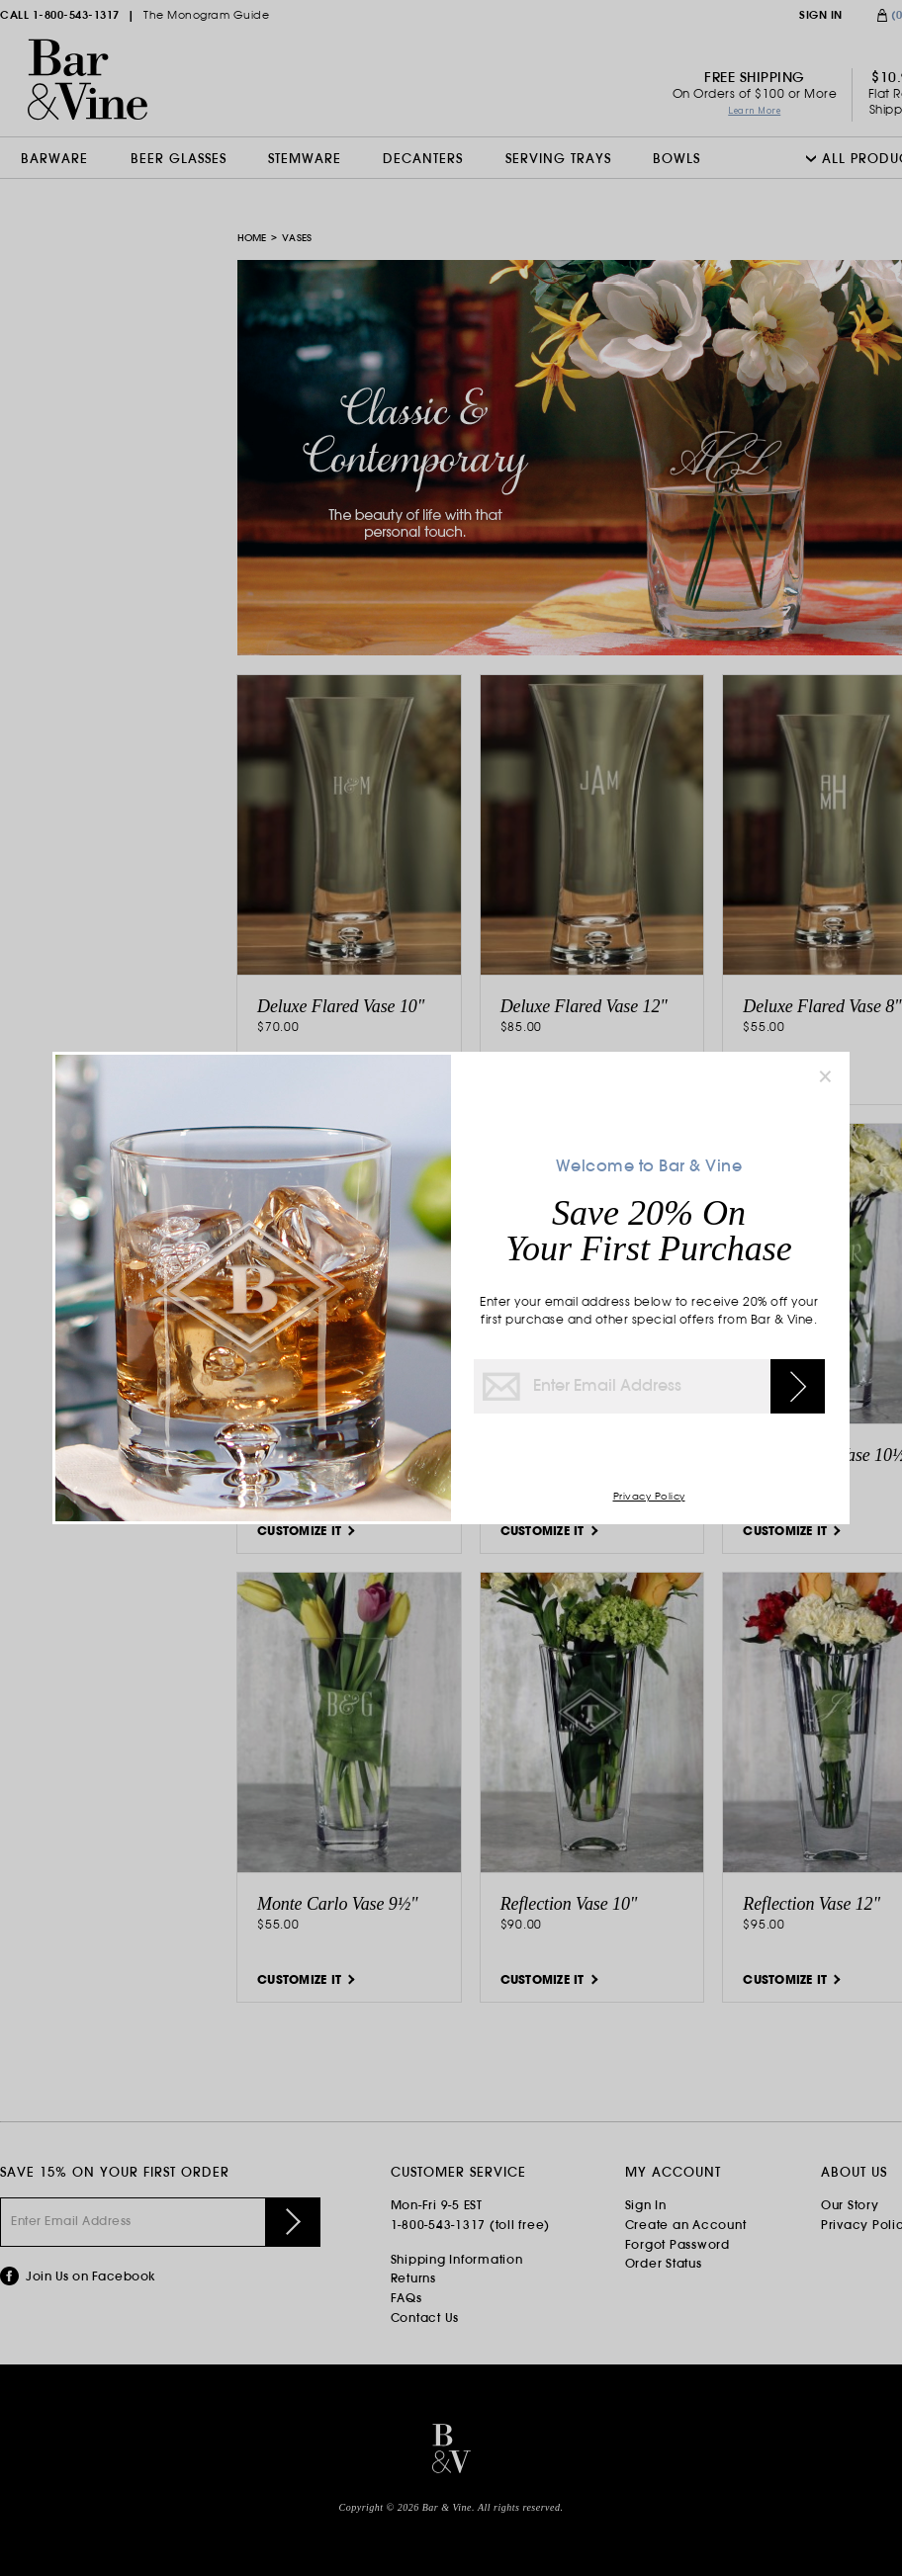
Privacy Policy (649, 1497)
